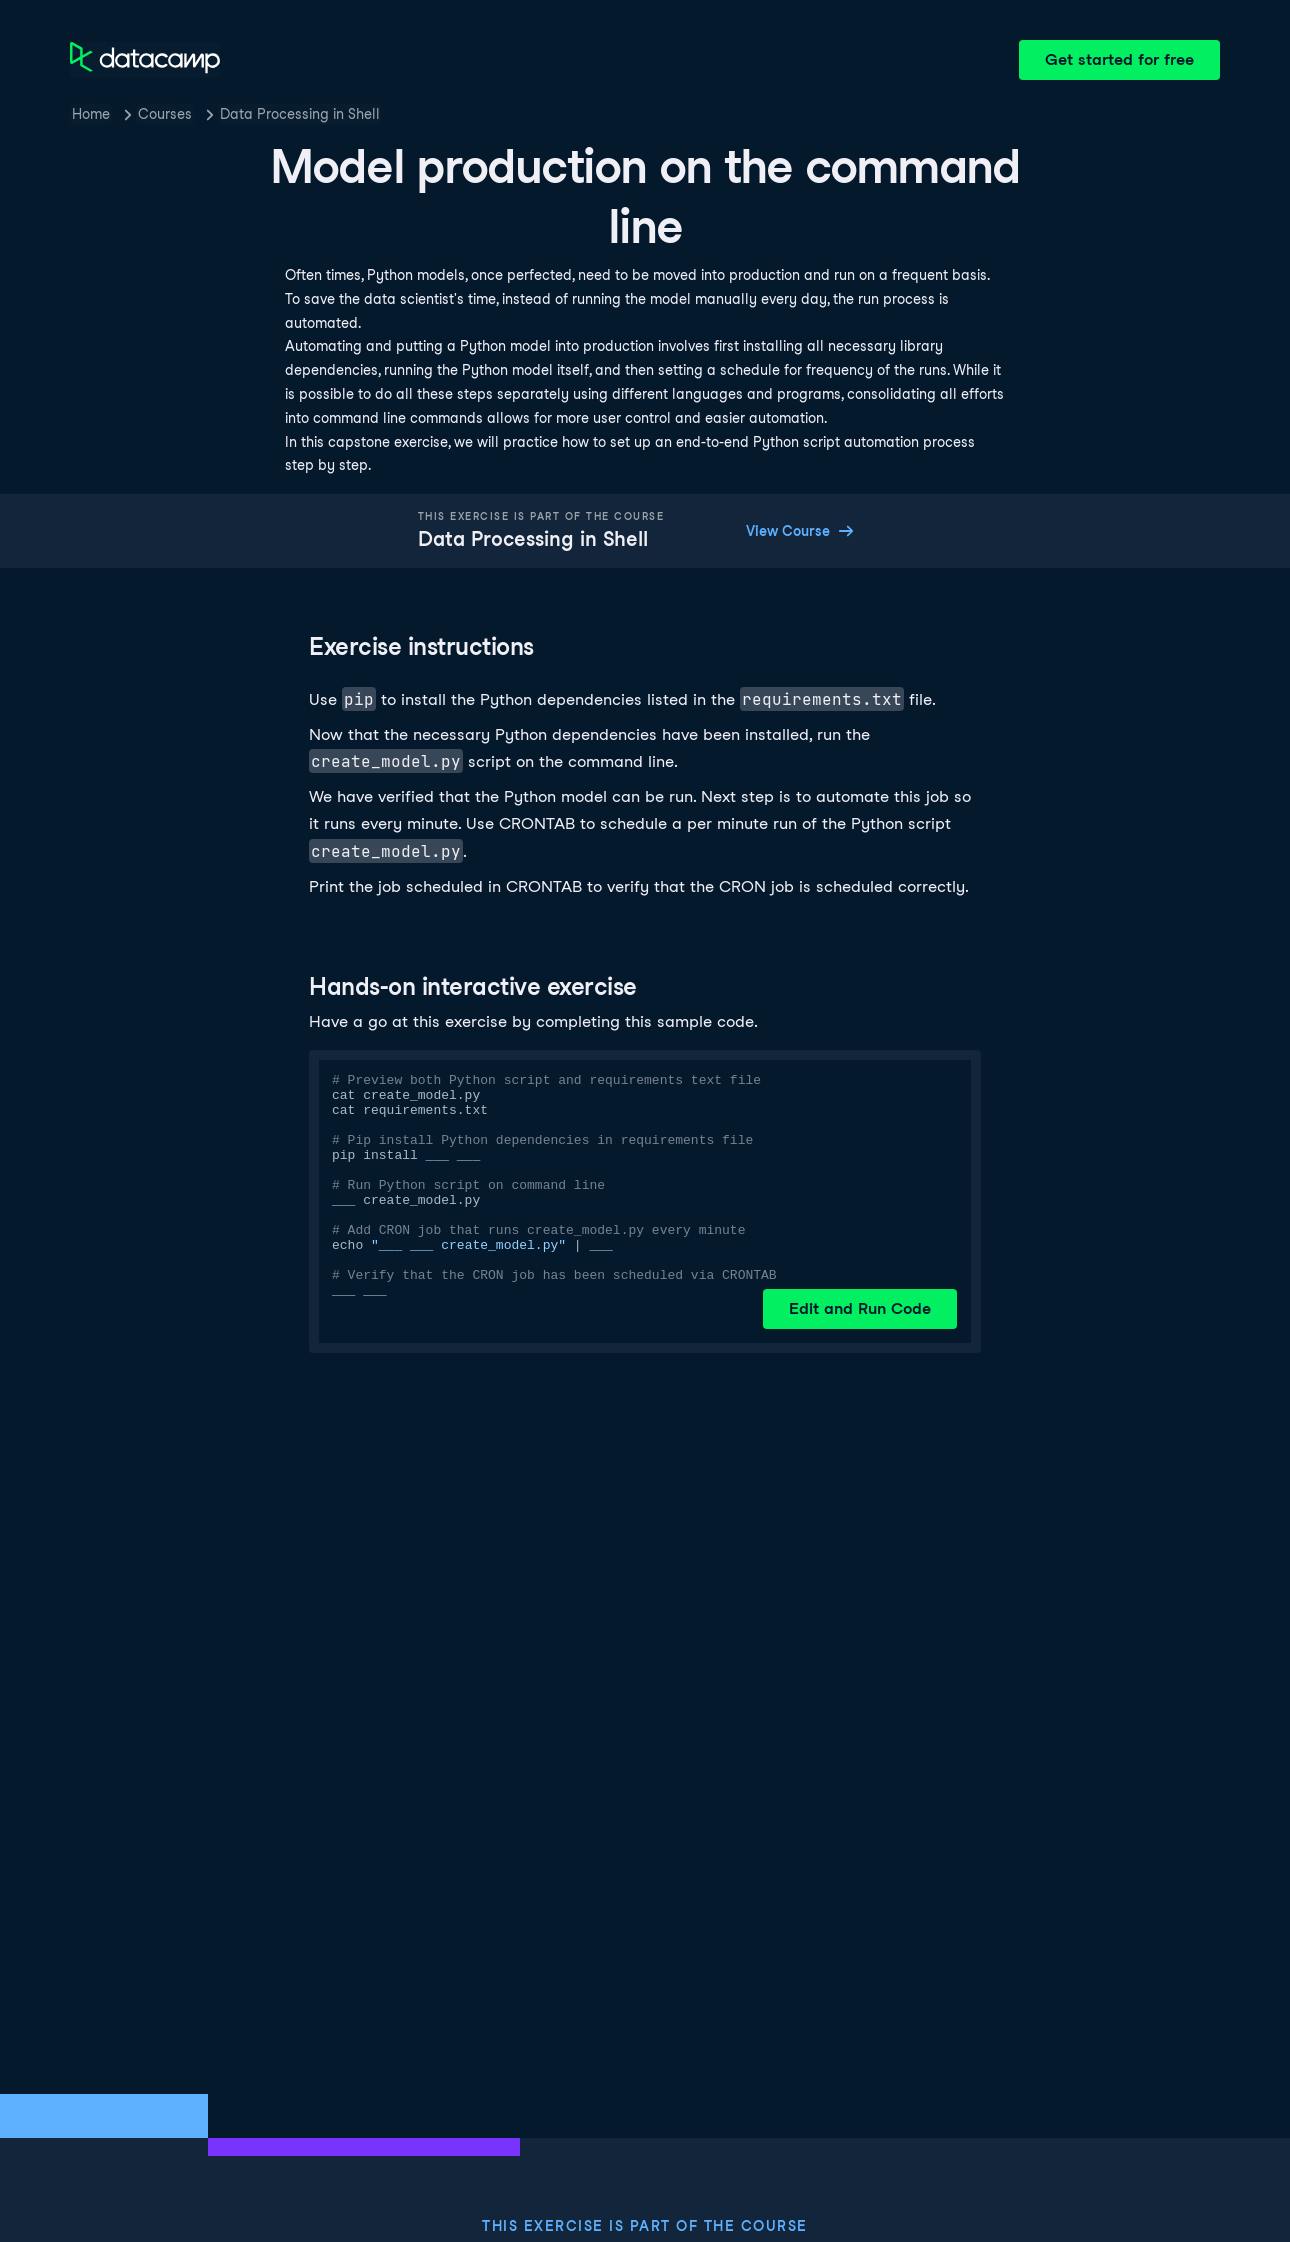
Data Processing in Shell (300, 114)
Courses (165, 114)
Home (91, 114)
